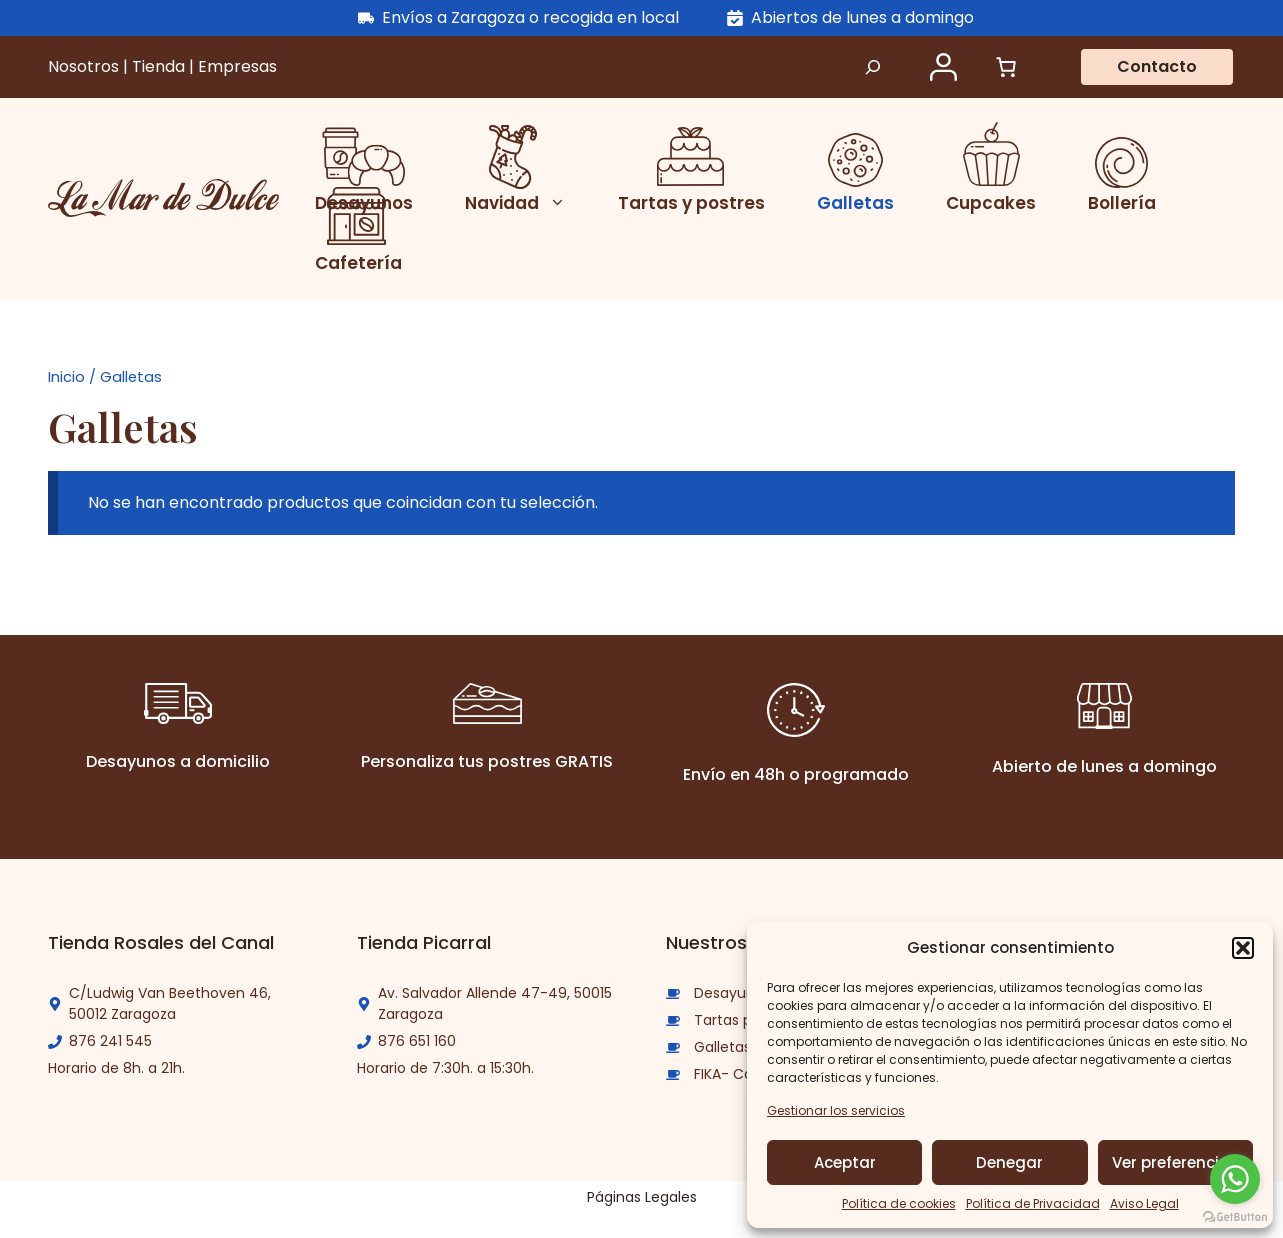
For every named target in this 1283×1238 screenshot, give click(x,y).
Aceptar (845, 1162)
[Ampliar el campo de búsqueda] (873, 67)
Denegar (1009, 1162)
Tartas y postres (691, 203)
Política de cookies (899, 1203)
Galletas (855, 203)
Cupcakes (991, 203)
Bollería (1122, 203)
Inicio (66, 377)
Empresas (237, 66)
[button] (1243, 948)
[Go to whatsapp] (1235, 1179)
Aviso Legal (1144, 1203)
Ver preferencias (1175, 1162)
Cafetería (358, 263)
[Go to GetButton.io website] (1235, 1217)
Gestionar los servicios (836, 1110)
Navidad (523, 203)
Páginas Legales (642, 1197)
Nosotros (85, 66)
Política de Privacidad (1033, 1203)
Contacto (1157, 66)
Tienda (160, 66)
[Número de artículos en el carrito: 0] (1006, 67)
